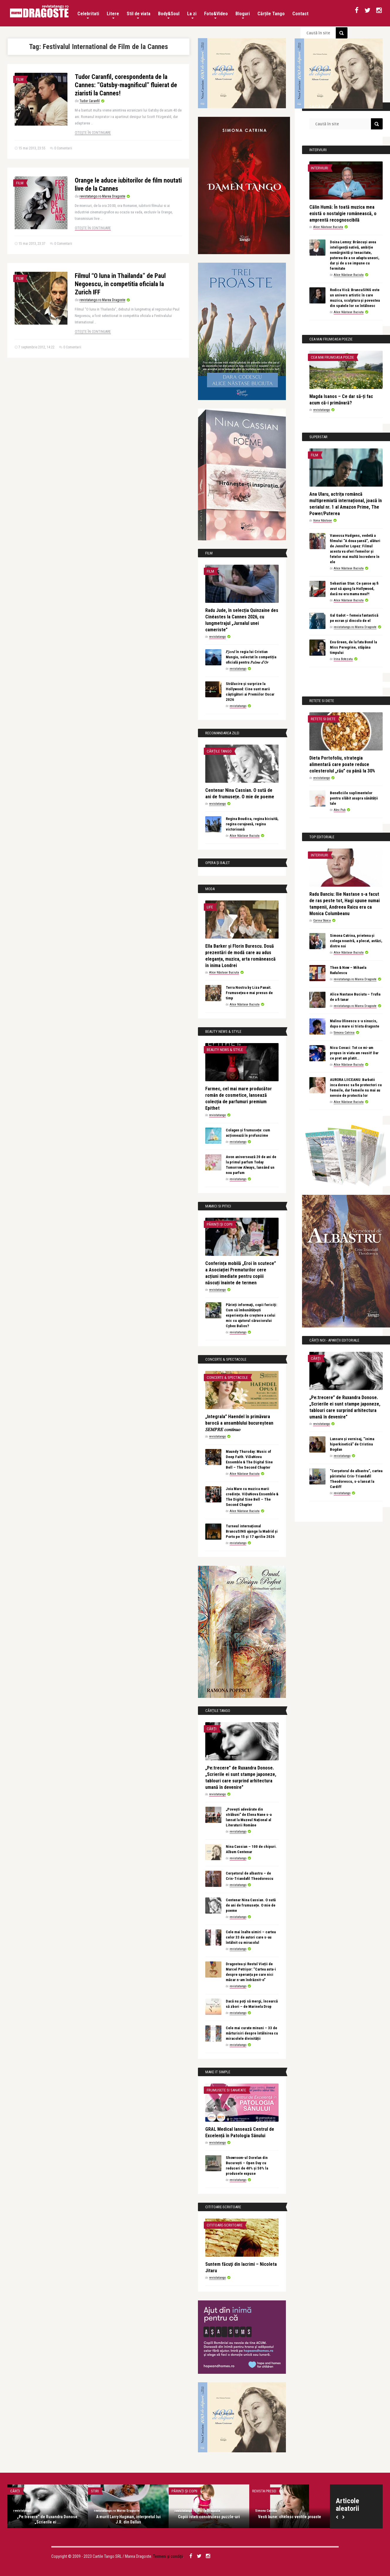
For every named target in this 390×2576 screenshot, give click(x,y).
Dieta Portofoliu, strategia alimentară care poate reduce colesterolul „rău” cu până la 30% (342, 764)
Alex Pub (339, 810)
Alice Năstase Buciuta (245, 836)
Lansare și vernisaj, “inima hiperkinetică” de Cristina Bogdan (352, 1444)
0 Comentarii (63, 148)
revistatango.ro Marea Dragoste (102, 196)
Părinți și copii (220, 1224)
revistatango (217, 637)
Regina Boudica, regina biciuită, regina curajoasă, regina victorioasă (252, 824)
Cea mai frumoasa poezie (332, 357)
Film (19, 79)
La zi (191, 15)
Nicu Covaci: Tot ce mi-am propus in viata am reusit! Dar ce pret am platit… (354, 1052)
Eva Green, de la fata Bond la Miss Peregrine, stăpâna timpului (353, 647)
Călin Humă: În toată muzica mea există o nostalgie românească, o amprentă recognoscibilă (343, 213)
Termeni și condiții (168, 2556)
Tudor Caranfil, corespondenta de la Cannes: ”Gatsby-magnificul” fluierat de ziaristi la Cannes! (126, 85)
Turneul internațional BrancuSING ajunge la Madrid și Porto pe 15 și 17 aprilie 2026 (252, 1531)
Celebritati (88, 15)
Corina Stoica (322, 920)
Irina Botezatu (343, 659)
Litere (113, 15)
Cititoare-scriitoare (225, 2225)
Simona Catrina (344, 1033)
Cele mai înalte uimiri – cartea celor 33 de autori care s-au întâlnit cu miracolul (251, 1937)
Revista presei (264, 2491)
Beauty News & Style (225, 1049)
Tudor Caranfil (89, 101)
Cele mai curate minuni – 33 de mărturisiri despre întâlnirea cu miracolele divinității (252, 2033)
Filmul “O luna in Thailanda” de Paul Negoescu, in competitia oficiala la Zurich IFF (120, 284)
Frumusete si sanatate (226, 2090)
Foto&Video (216, 15)
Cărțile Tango (271, 13)
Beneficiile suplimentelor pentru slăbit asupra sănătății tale (354, 798)
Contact (300, 13)
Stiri (95, 2491)
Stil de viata (138, 15)
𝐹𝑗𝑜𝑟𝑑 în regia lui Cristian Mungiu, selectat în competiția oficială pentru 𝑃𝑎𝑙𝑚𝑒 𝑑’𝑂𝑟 (251, 657)
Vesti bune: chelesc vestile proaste (289, 2516)
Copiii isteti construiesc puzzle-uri (209, 2516)
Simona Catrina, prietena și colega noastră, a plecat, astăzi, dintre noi (356, 940)
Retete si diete (323, 719)
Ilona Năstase (322, 520)
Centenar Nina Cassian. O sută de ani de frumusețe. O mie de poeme (251, 1905)
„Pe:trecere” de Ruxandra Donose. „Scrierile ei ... (48, 2519)
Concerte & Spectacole (227, 1377)
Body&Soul (168, 15)
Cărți (211, 1729)
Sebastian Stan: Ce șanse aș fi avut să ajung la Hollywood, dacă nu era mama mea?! (354, 588)
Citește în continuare (93, 133)
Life (210, 907)
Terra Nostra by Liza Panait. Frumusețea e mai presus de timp (249, 992)
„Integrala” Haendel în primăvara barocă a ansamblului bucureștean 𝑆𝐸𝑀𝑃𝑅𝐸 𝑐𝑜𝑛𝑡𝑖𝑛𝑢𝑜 (239, 1423)
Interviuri (319, 168)
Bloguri (242, 15)
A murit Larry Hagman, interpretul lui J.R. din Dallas (128, 2519)
